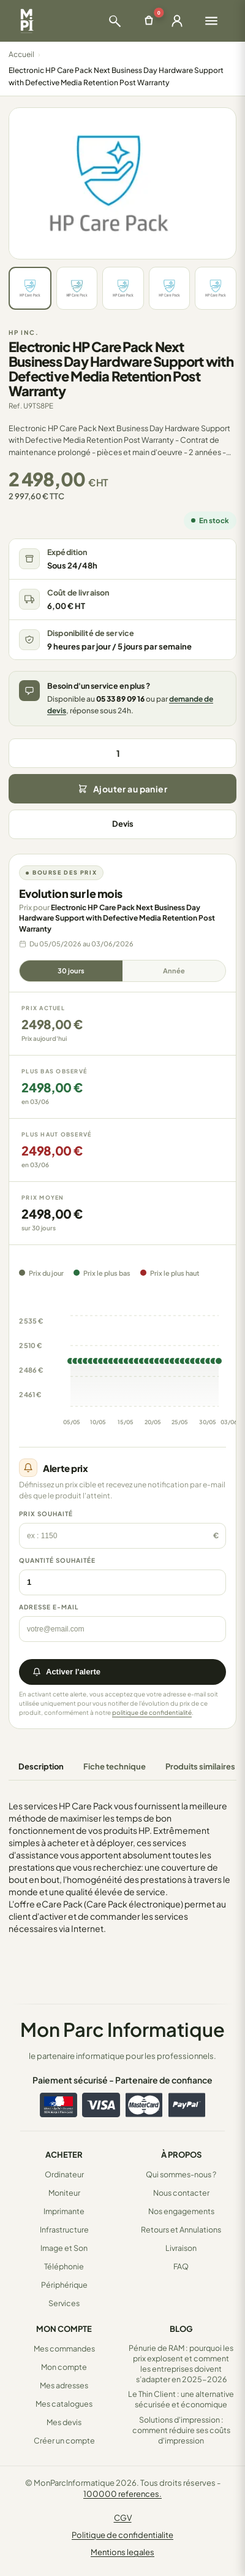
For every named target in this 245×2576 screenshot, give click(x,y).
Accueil (21, 54)
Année (174, 971)
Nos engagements (181, 2211)
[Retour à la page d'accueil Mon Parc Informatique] (27, 21)
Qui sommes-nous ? (181, 2174)
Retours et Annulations (181, 2229)
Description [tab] (41, 1766)
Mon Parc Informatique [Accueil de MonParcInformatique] (122, 2029)
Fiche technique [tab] (114, 1766)
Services (64, 2303)
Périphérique (64, 2285)
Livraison (181, 2248)
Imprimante (64, 2211)
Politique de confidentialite (122, 2535)
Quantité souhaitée (57, 1560)
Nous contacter (181, 2193)
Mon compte (64, 2367)
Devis (123, 824)
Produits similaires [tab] (200, 1766)
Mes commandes (64, 2348)
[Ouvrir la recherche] (114, 21)
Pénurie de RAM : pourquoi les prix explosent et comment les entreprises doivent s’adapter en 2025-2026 (181, 2363)
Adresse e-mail (48, 1607)
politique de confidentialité (152, 1712)
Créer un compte (64, 2440)
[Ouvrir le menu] (211, 21)
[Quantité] (122, 753)
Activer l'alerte (66, 1671)
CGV (123, 2518)
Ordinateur (64, 2174)
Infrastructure (64, 2229)
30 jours (71, 971)
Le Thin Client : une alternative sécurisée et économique (181, 2399)
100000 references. (122, 2494)
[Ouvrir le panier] (149, 21)
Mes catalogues (64, 2404)
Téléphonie (64, 2266)
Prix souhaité (46, 1513)
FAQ (181, 2266)
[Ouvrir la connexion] (177, 21)
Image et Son (64, 2248)
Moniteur (64, 2193)
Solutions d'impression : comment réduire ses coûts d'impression (181, 2430)
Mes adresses (64, 2385)
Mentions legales (122, 2552)
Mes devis (64, 2422)
